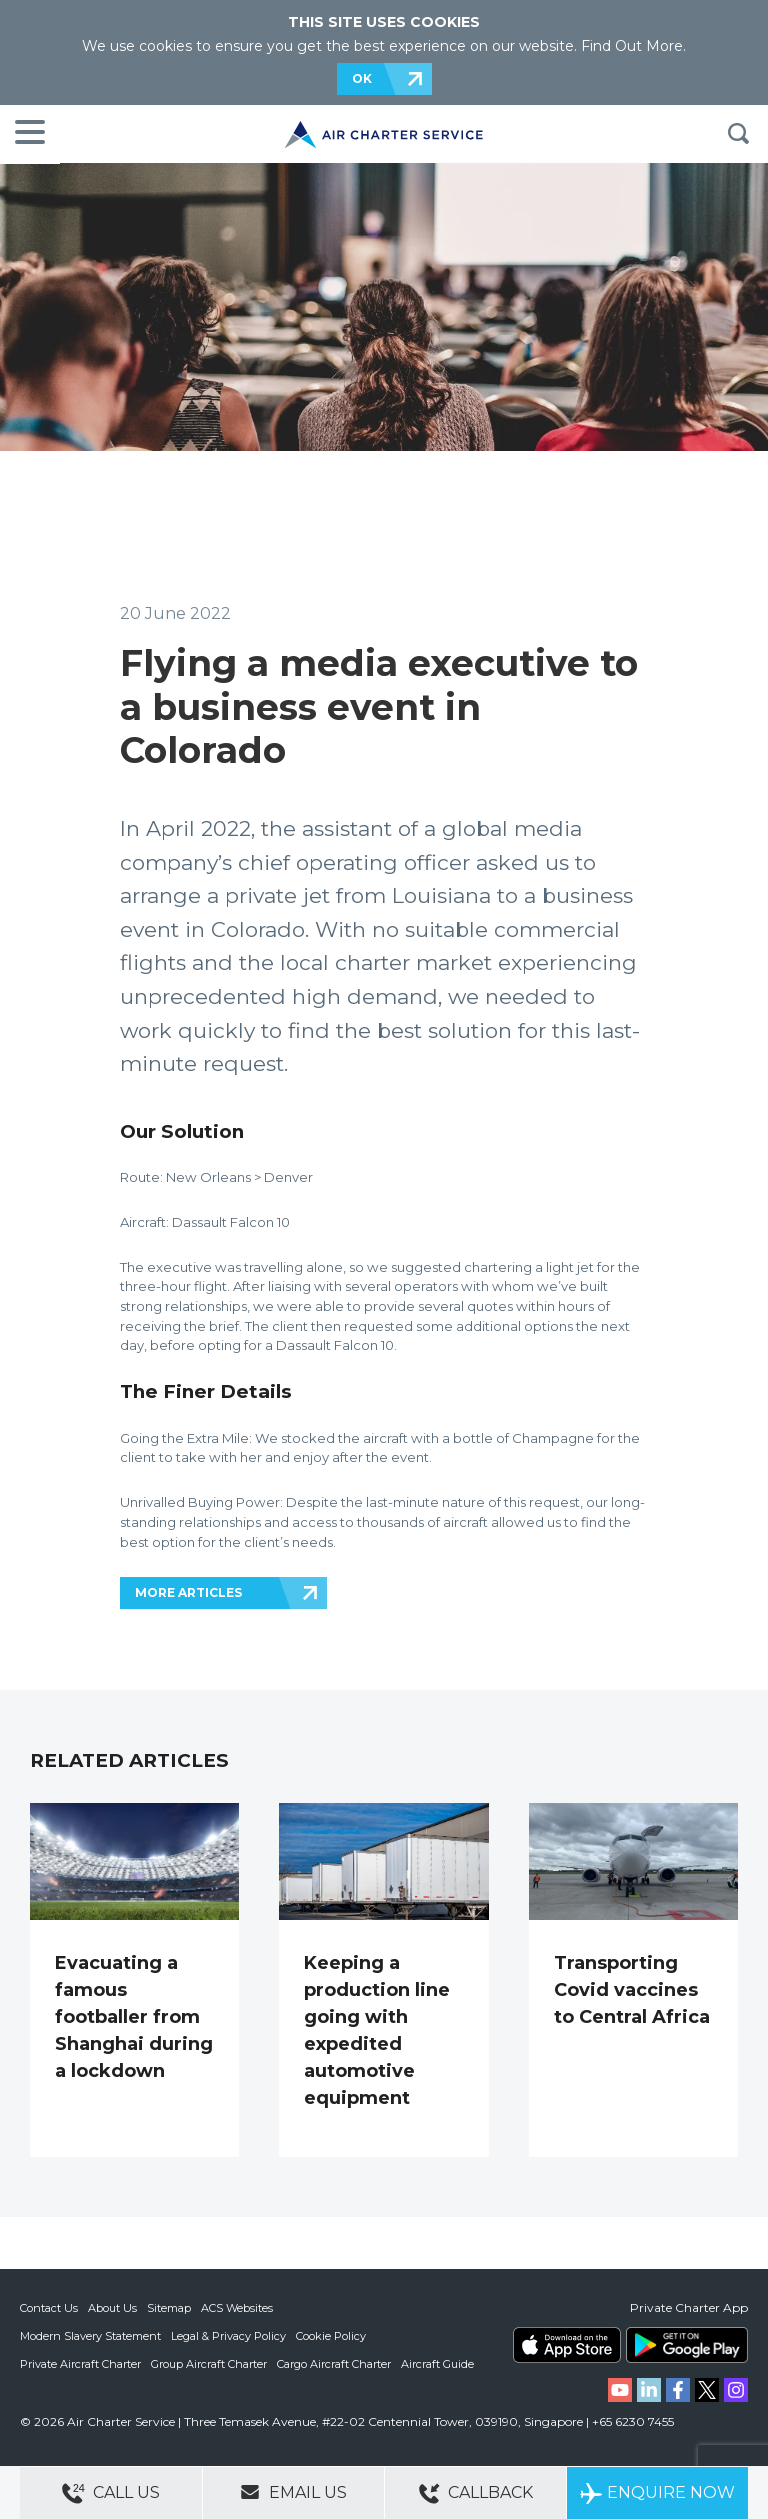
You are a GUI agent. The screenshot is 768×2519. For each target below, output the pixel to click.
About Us (112, 2308)
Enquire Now (657, 2493)
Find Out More (632, 46)
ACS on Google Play (687, 2345)
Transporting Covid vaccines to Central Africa (632, 1990)
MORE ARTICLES (188, 1592)
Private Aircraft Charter (80, 2364)
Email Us (293, 2492)
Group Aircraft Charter (209, 2364)
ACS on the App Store (567, 2345)
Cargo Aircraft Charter (334, 2364)
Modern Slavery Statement (90, 2336)
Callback (476, 2493)
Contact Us (49, 2308)
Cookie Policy (331, 2336)
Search (738, 134)
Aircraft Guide (437, 2364)
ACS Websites (237, 2308)
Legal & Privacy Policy (228, 2336)
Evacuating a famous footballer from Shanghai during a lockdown (134, 2017)
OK (362, 78)
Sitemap (169, 2308)
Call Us (111, 2493)
